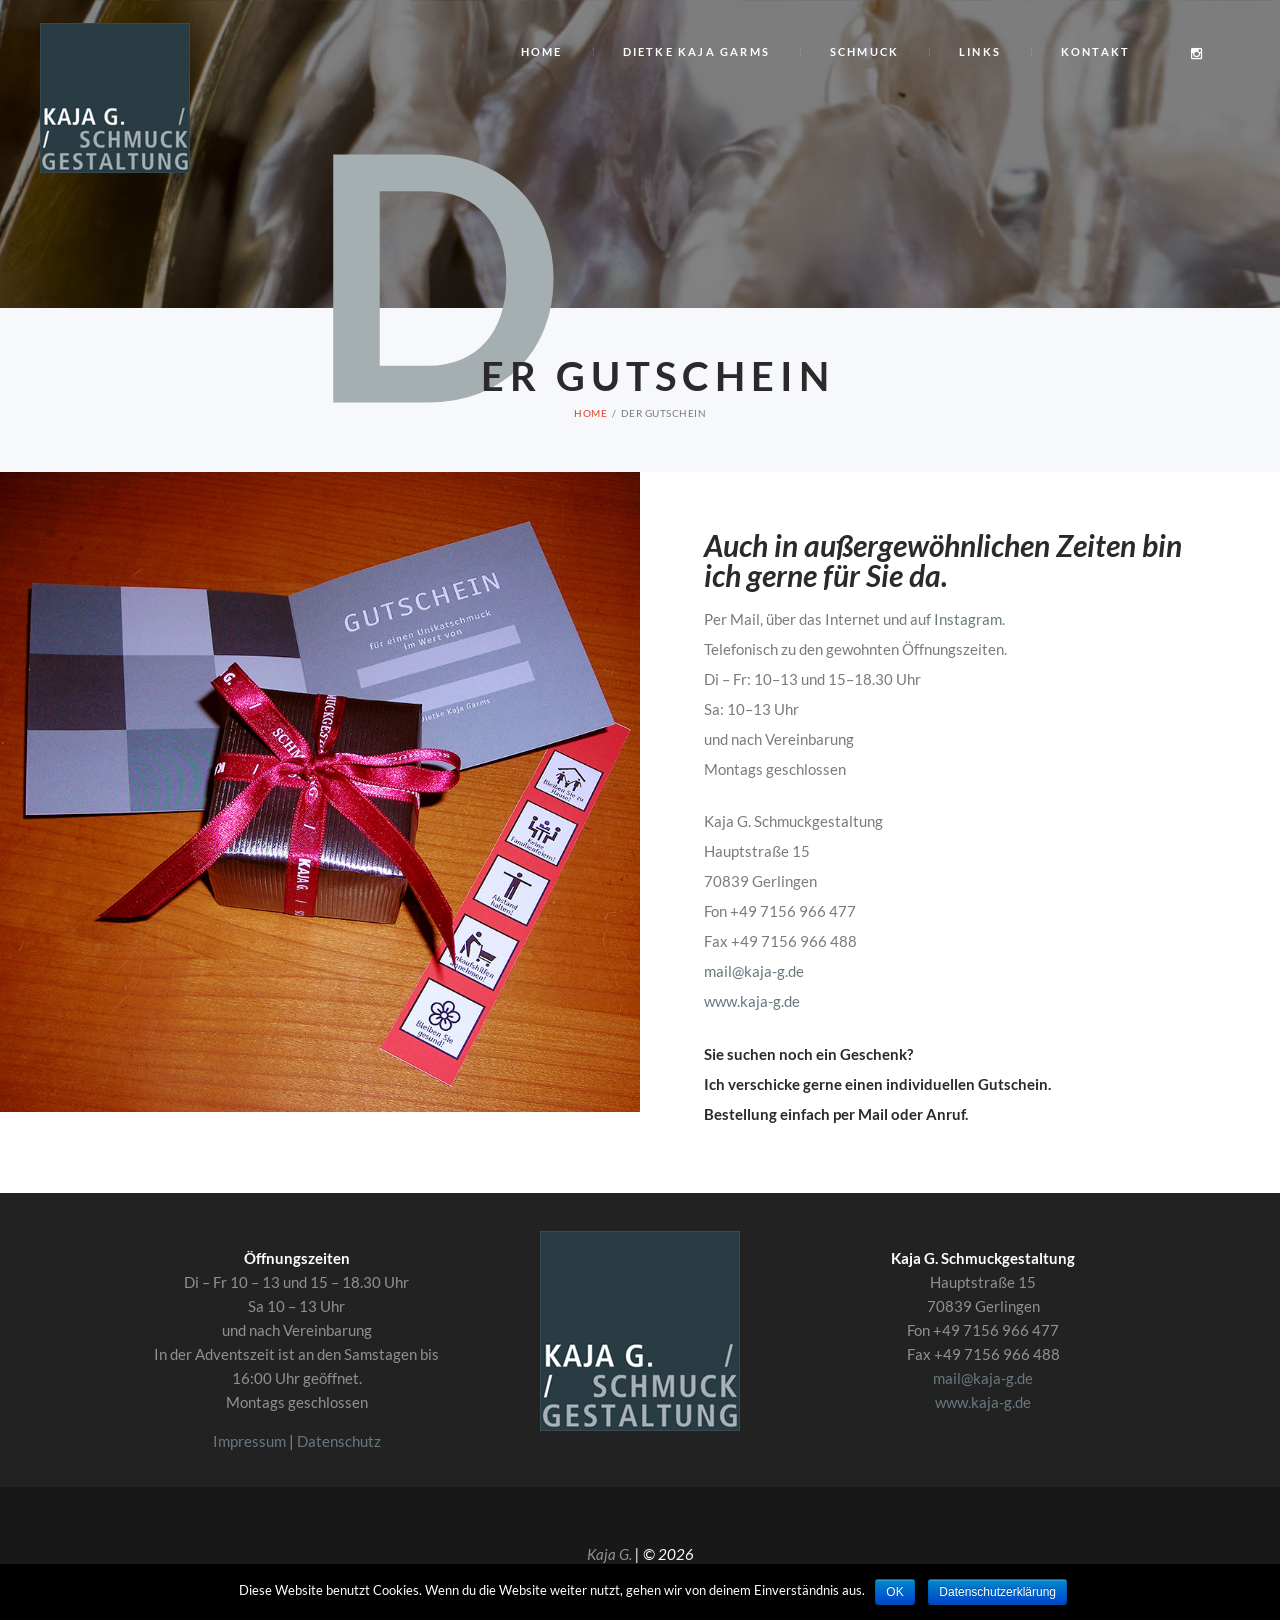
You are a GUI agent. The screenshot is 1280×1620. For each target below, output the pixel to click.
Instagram (968, 619)
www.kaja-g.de (752, 1001)
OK (894, 1592)
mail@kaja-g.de (754, 971)
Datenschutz (339, 1441)
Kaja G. (609, 1554)
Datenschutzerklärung (997, 1592)
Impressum (249, 1441)
